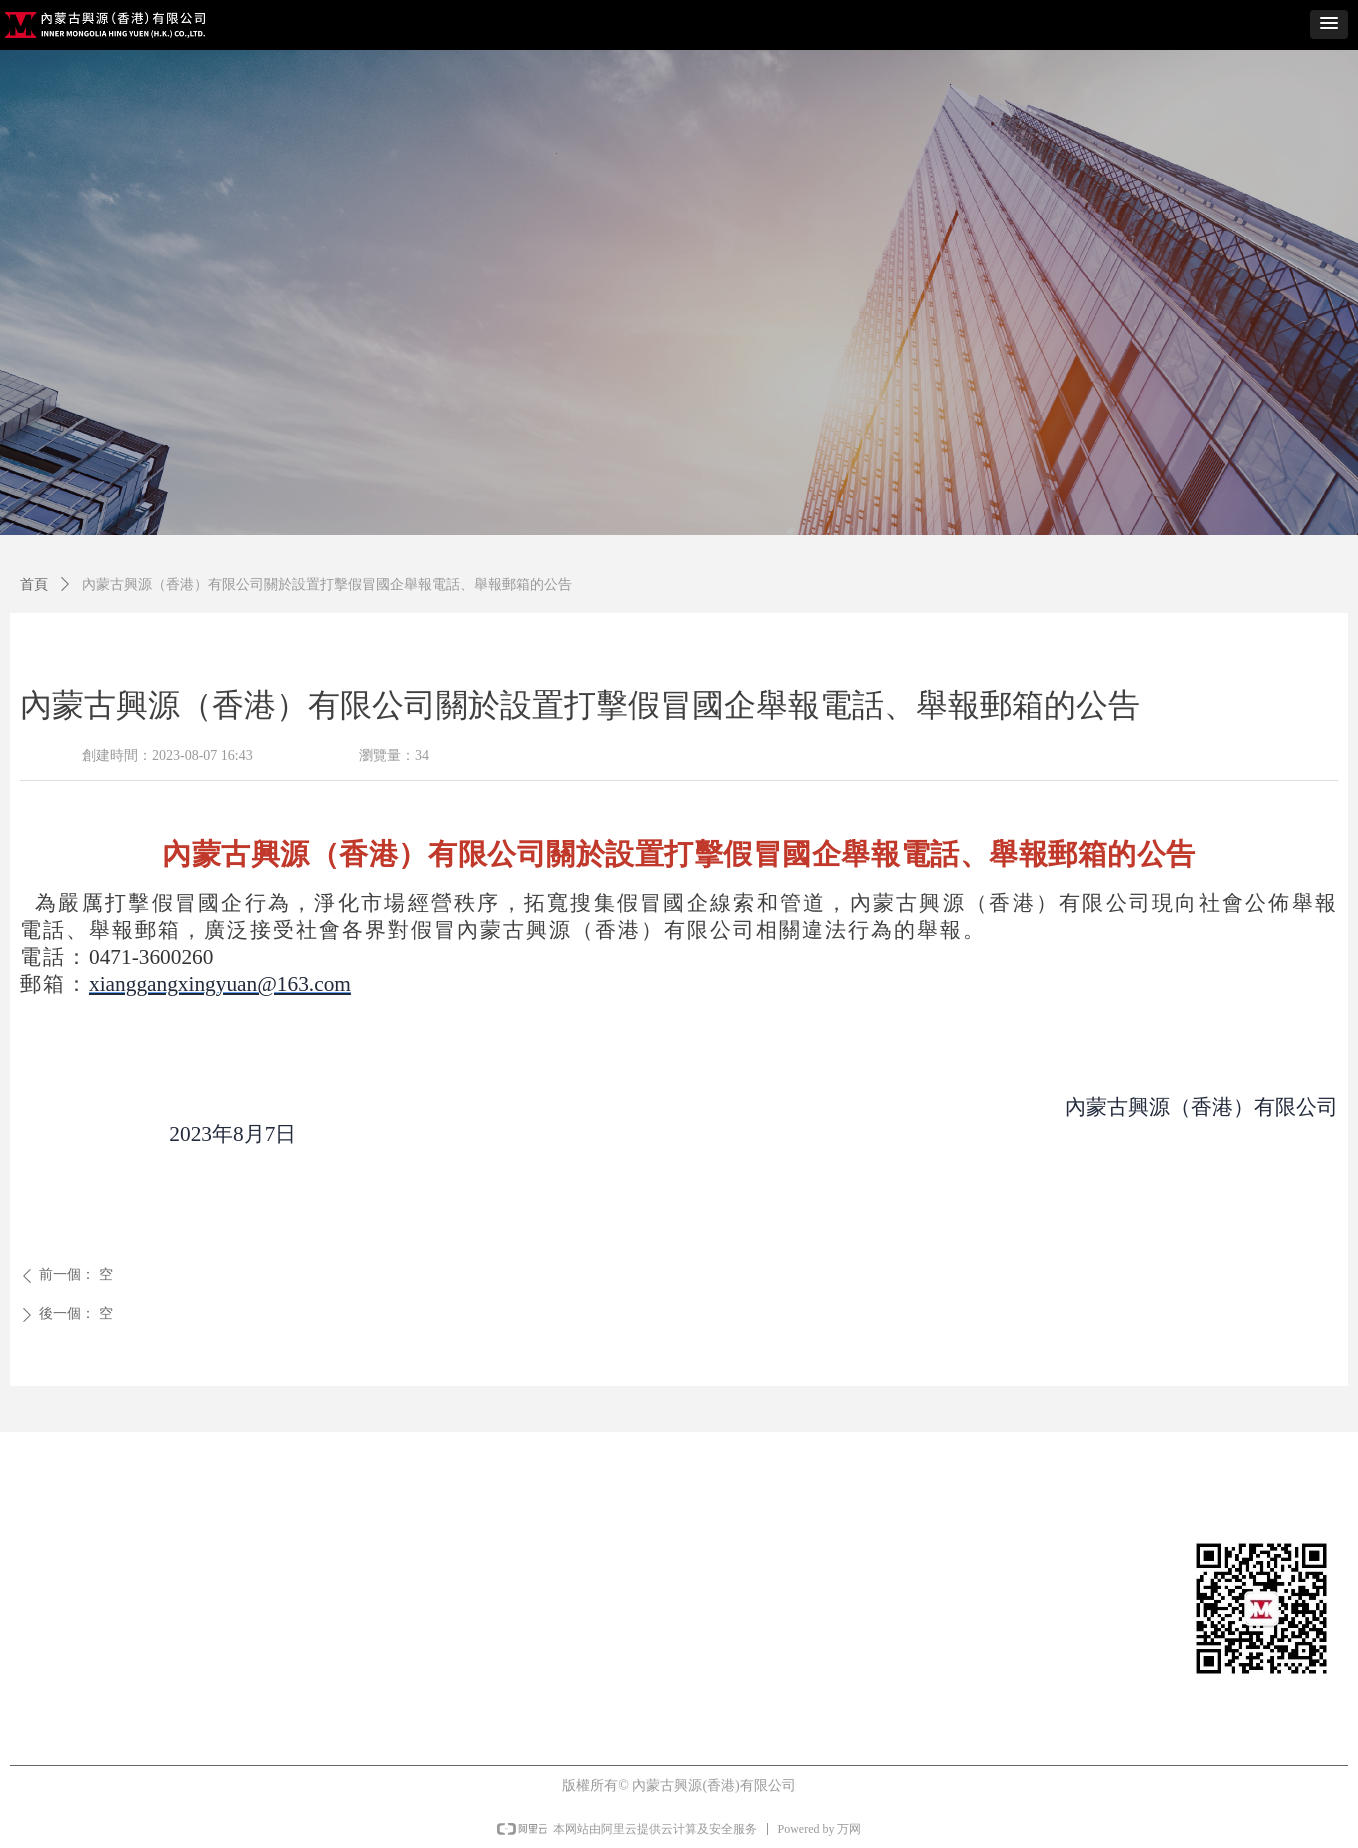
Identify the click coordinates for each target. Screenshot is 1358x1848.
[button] (1329, 24)
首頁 (34, 584)
